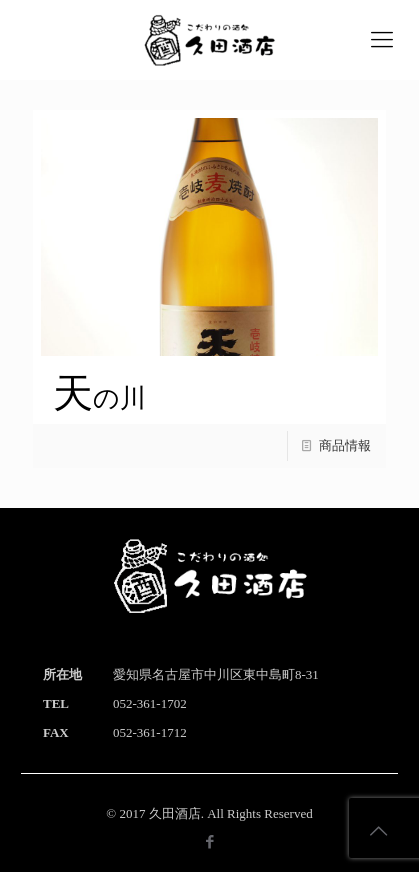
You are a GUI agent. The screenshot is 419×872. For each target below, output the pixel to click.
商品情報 (345, 445)
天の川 (99, 398)
